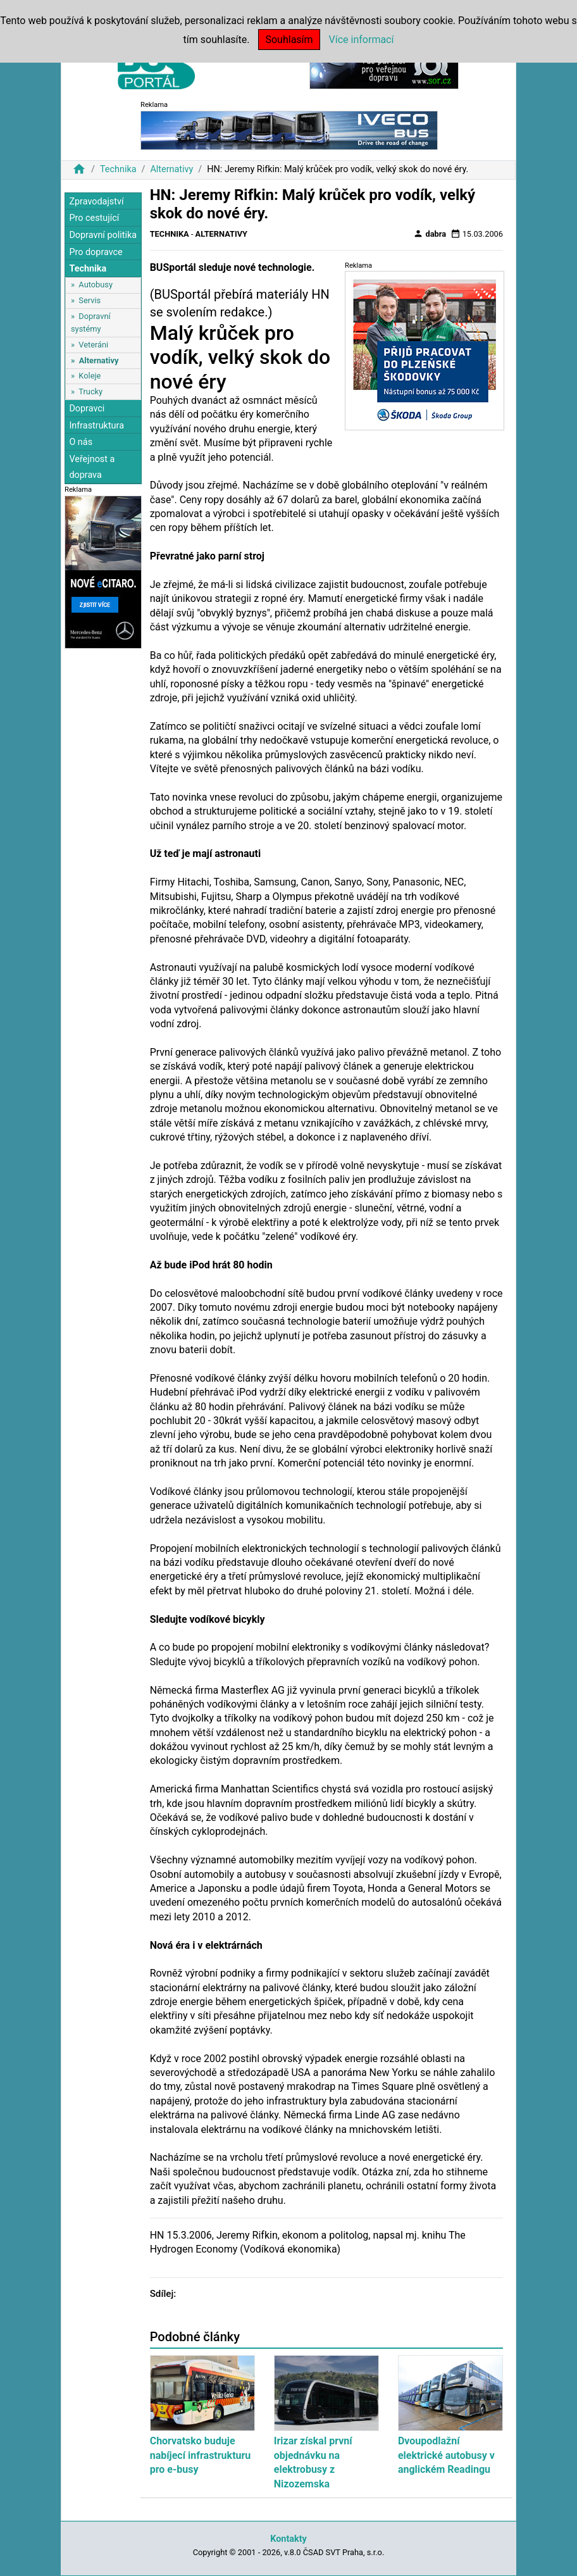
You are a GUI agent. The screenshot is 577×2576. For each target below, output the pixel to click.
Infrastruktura (96, 425)
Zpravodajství (96, 201)
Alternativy (171, 169)
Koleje (89, 375)
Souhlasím (289, 40)
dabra (429, 233)
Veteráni (93, 344)
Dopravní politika (103, 235)
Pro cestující (94, 218)
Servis (89, 300)
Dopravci (86, 408)
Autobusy (95, 284)
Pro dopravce (95, 252)
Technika (118, 169)
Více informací (361, 40)
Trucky (90, 391)
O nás (80, 442)
